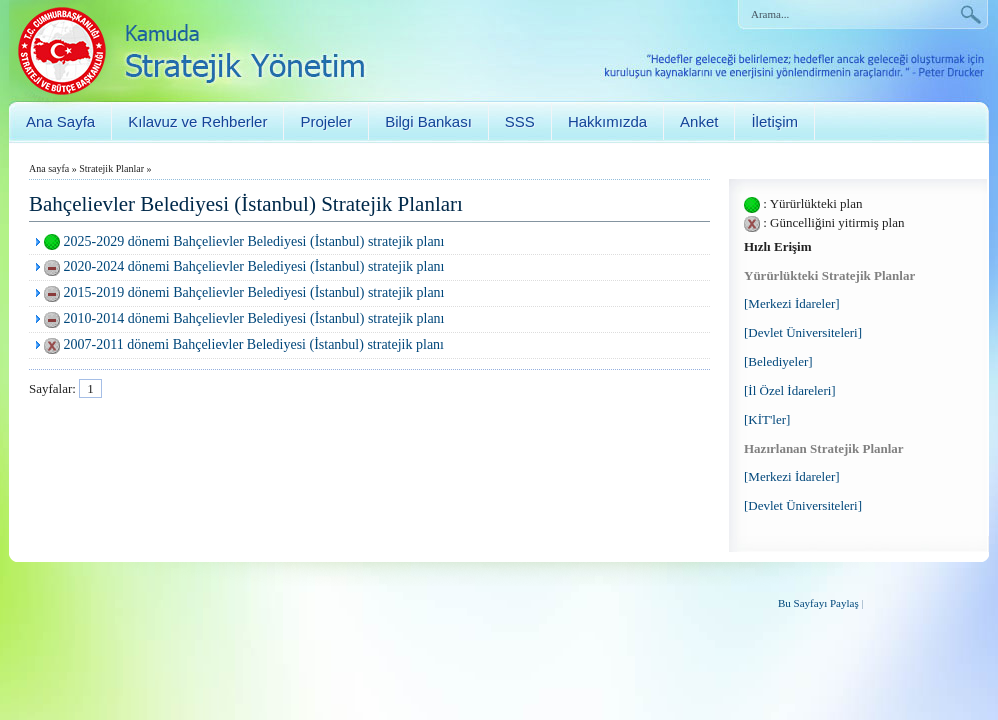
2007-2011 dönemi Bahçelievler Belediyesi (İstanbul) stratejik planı (254, 344)
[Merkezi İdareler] (792, 303)
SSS (520, 121)
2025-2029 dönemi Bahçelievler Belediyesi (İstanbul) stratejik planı (254, 241)
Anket (699, 121)
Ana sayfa (49, 168)
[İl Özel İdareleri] (790, 390)
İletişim (774, 121)
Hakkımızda (607, 121)
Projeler (326, 121)
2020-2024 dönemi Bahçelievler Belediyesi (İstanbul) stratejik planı (254, 266)
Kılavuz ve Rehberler (197, 121)
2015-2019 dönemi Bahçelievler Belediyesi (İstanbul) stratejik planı (254, 292)
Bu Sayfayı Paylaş (818, 603)
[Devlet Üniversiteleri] (803, 332)
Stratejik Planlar (111, 168)
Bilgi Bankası (428, 121)
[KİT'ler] (767, 419)
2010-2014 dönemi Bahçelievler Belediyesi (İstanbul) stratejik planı (254, 318)
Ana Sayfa (60, 121)
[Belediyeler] (778, 361)
